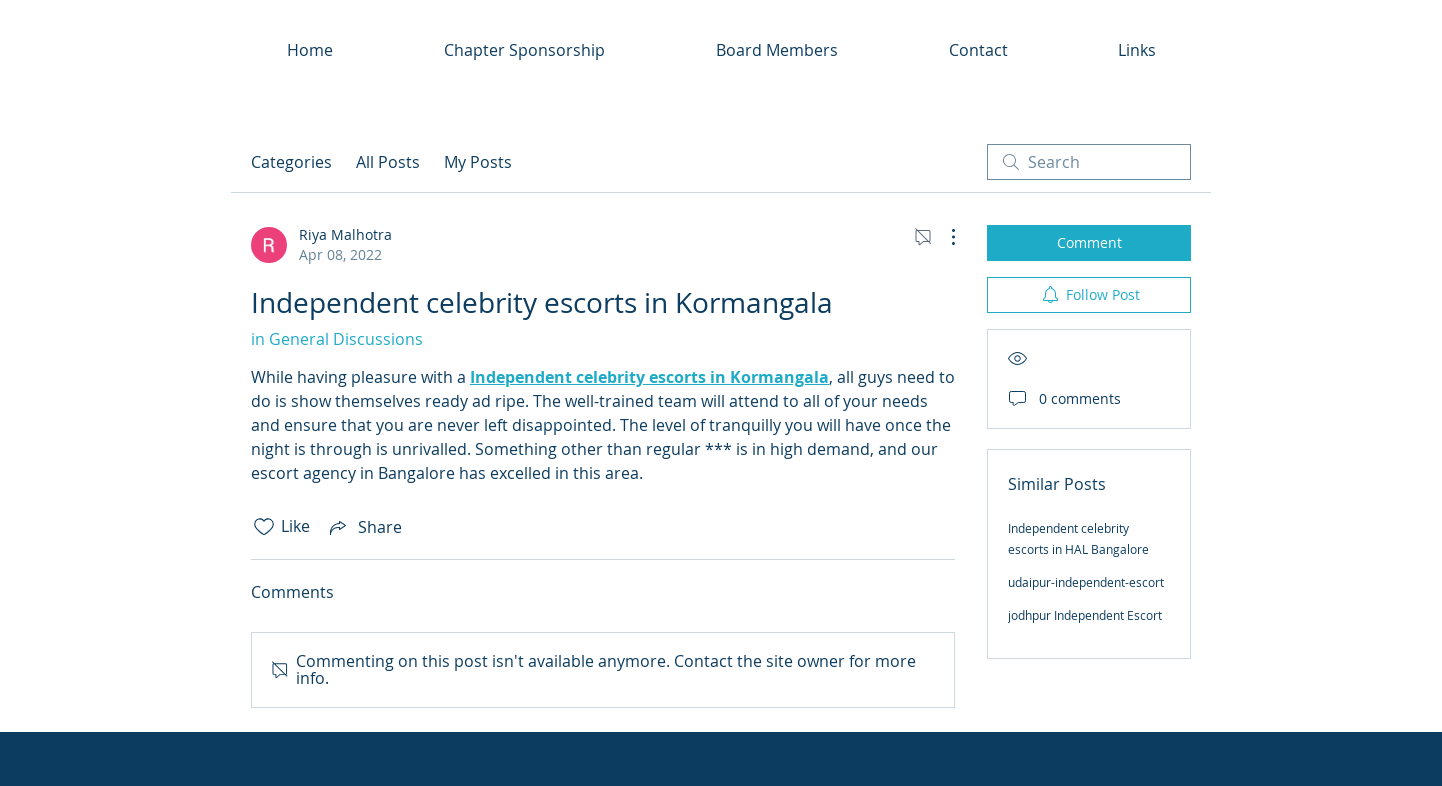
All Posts (388, 162)
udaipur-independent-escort (1086, 582)
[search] (1089, 162)
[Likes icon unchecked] (264, 527)
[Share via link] (364, 527)
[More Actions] (943, 237)
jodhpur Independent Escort (1085, 615)
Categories (291, 162)
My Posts (478, 162)
